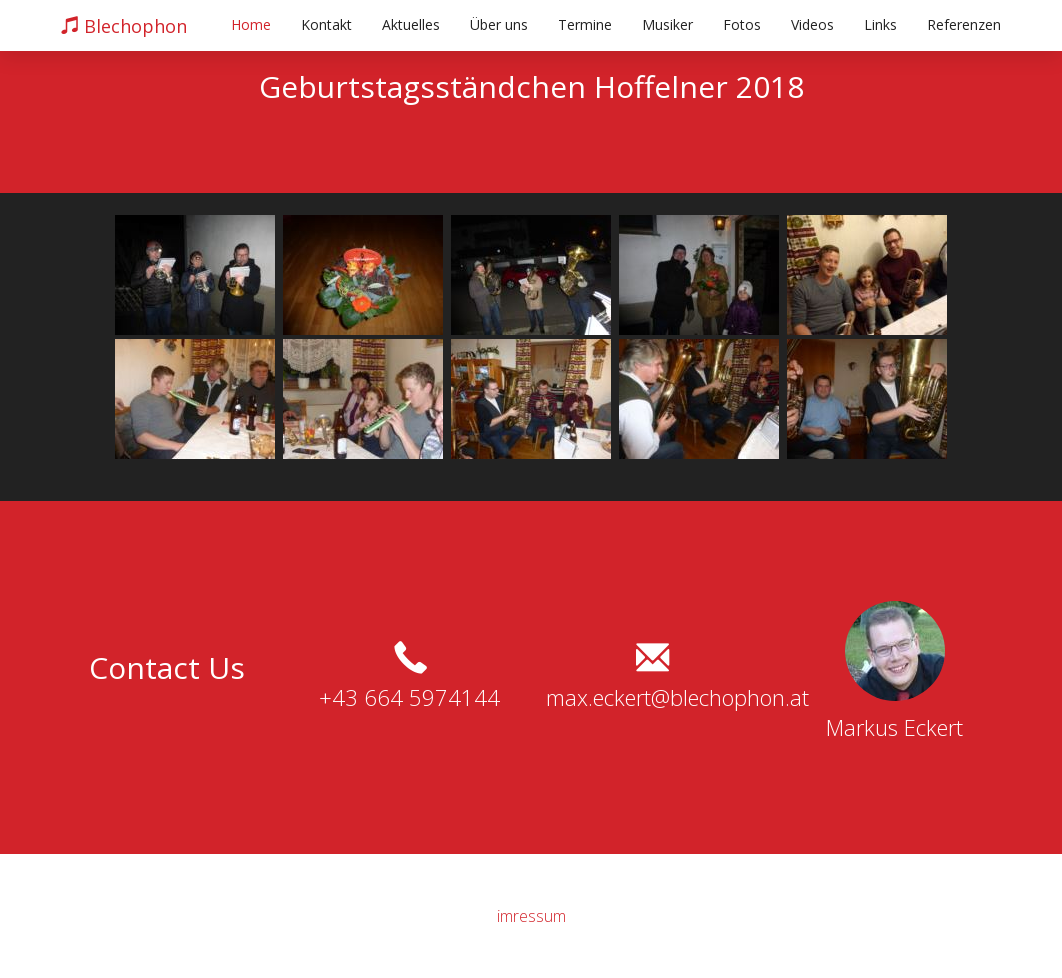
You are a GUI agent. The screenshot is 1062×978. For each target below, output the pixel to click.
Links (880, 24)
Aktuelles (411, 24)
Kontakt (326, 24)
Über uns (499, 24)
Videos (812, 24)
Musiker (667, 24)
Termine (585, 24)
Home (251, 24)
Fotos (742, 24)
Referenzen (964, 24)
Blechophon (124, 26)
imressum (531, 916)
